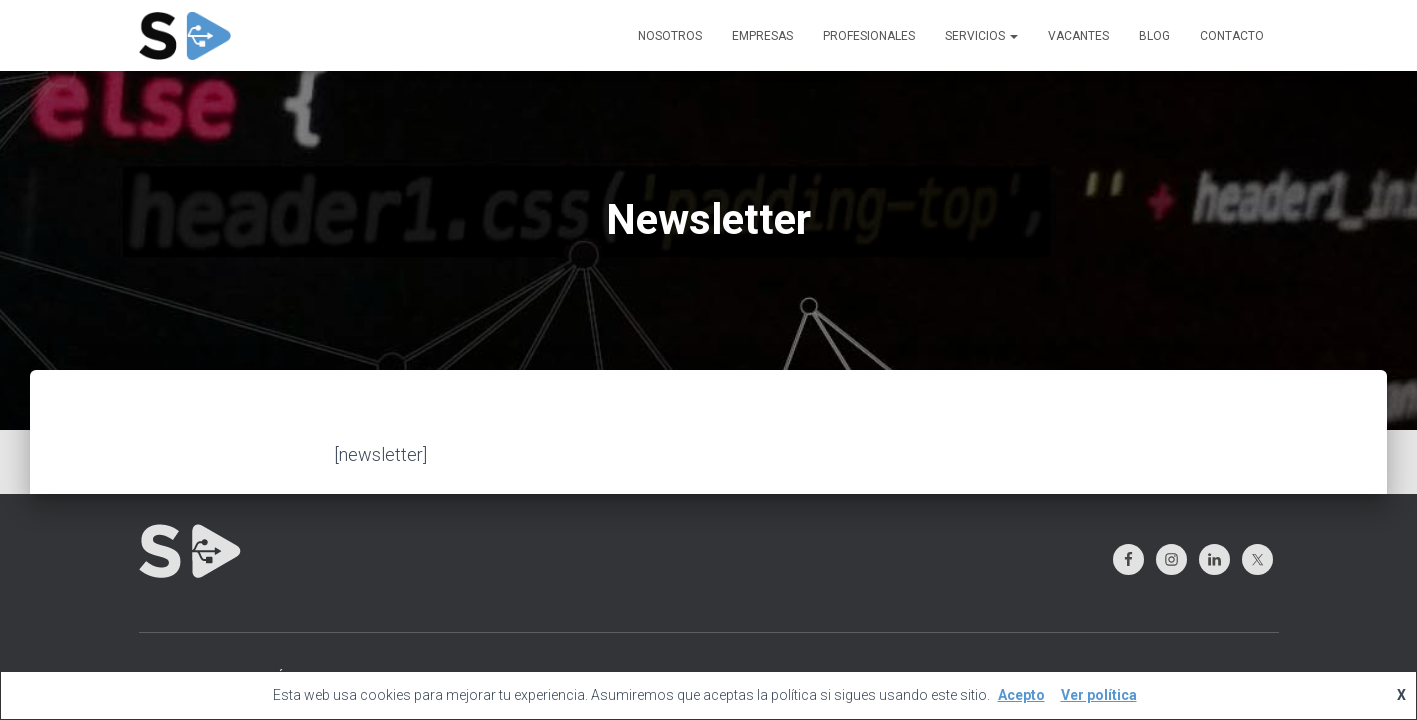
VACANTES (1078, 36)
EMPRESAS (762, 36)
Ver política (1099, 695)
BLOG (1154, 36)
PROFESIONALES (869, 36)
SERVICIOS (981, 36)
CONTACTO (1232, 36)
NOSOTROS (670, 36)
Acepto (1021, 695)
